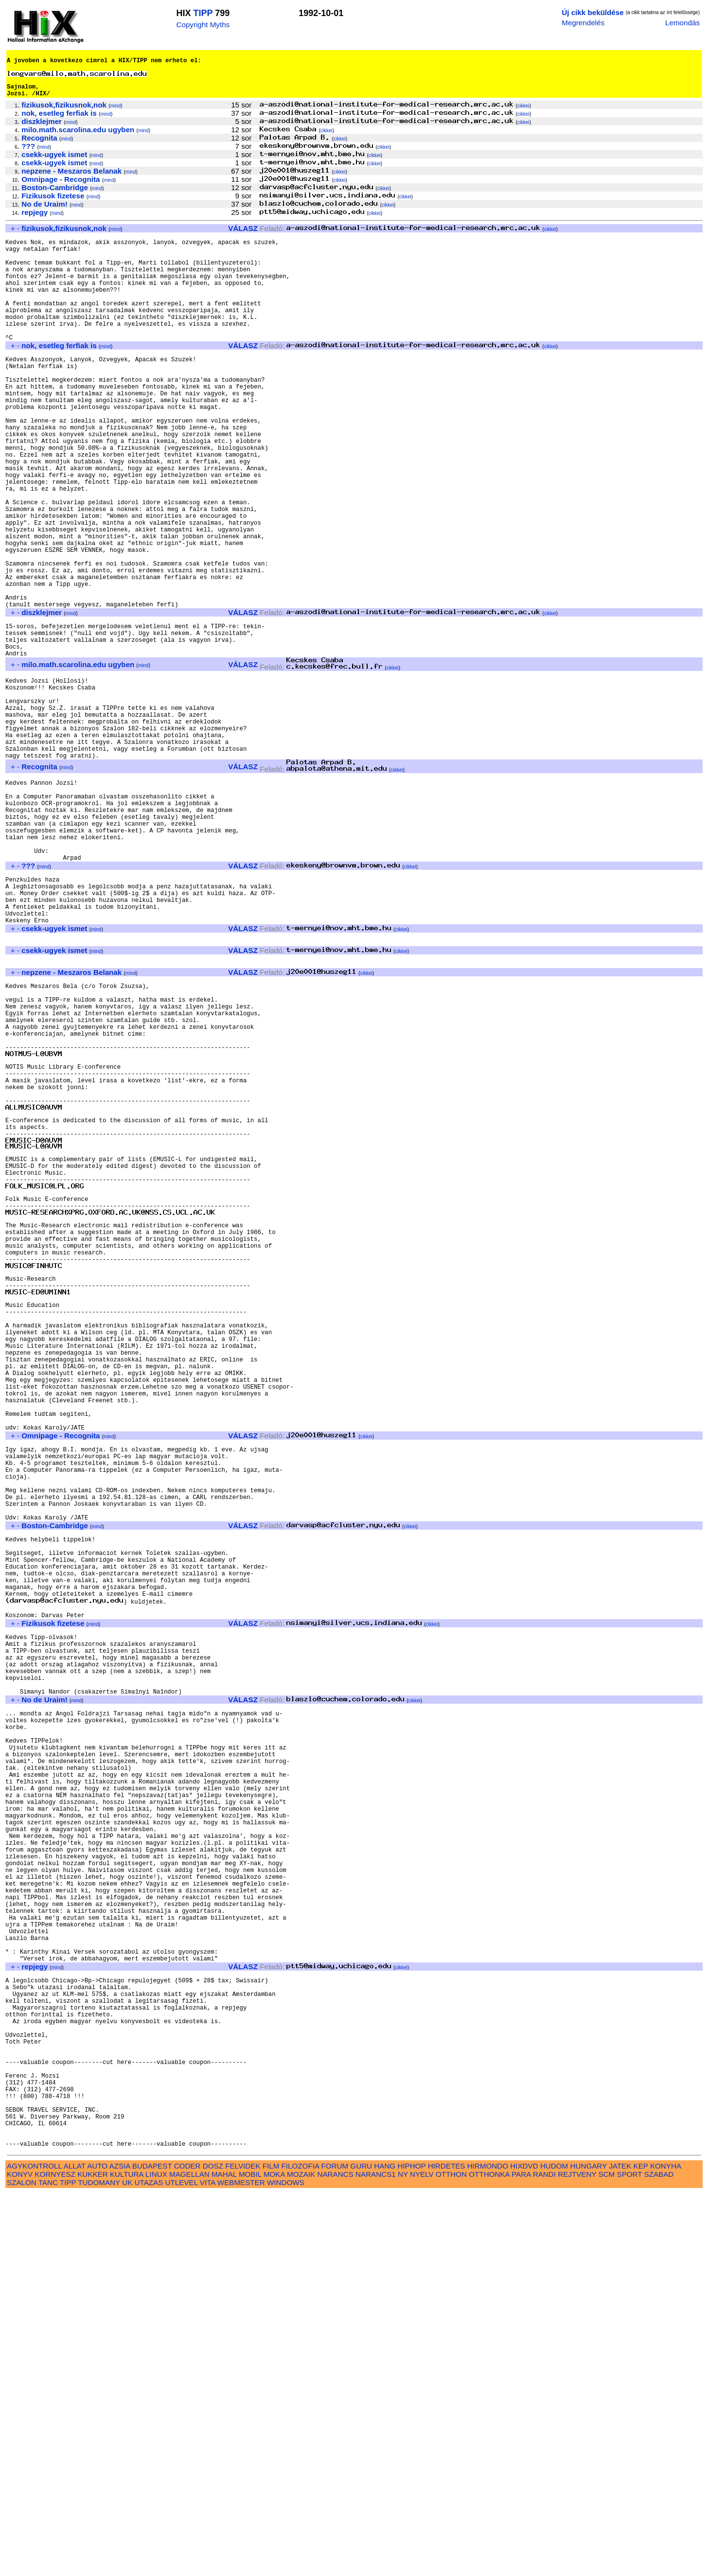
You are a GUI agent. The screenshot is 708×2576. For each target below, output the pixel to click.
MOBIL (250, 2557)
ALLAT (75, 2548)
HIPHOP (411, 2548)
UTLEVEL (181, 2565)
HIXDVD (524, 2548)
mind (115, 114)
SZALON (21, 2565)
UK (127, 2565)
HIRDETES (446, 2548)
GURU (361, 2548)
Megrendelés (583, 22)
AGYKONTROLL (34, 2548)
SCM (607, 2557)
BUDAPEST (152, 2548)
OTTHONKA (489, 2557)
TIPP (203, 13)
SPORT (629, 2557)
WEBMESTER (241, 2565)
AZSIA (119, 2548)
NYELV (422, 2557)
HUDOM (554, 2548)
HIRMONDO (487, 2548)
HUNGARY (588, 2548)
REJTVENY (577, 2557)
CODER (187, 2548)
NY (403, 2557)
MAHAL (224, 2557)
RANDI (544, 2557)
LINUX (156, 2557)
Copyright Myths (203, 24)
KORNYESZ (55, 2557)
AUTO (97, 2548)
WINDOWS (285, 2565)
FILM (271, 2548)
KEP (641, 2548)
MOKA (274, 2557)
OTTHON (451, 2557)
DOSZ (213, 2548)
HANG (384, 2548)
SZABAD (659, 2557)
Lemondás (682, 22)
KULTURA (126, 2557)
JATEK (620, 2548)
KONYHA (665, 2548)
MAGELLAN (189, 2557)
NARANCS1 (375, 2557)
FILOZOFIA (300, 2548)
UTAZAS (149, 2565)
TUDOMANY (99, 2565)
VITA (207, 2565)
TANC (48, 2565)
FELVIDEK (242, 2548)
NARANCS (336, 2557)
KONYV (20, 2557)
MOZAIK (301, 2557)
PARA (521, 2557)
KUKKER (92, 2557)
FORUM (334, 2548)
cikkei (523, 114)
